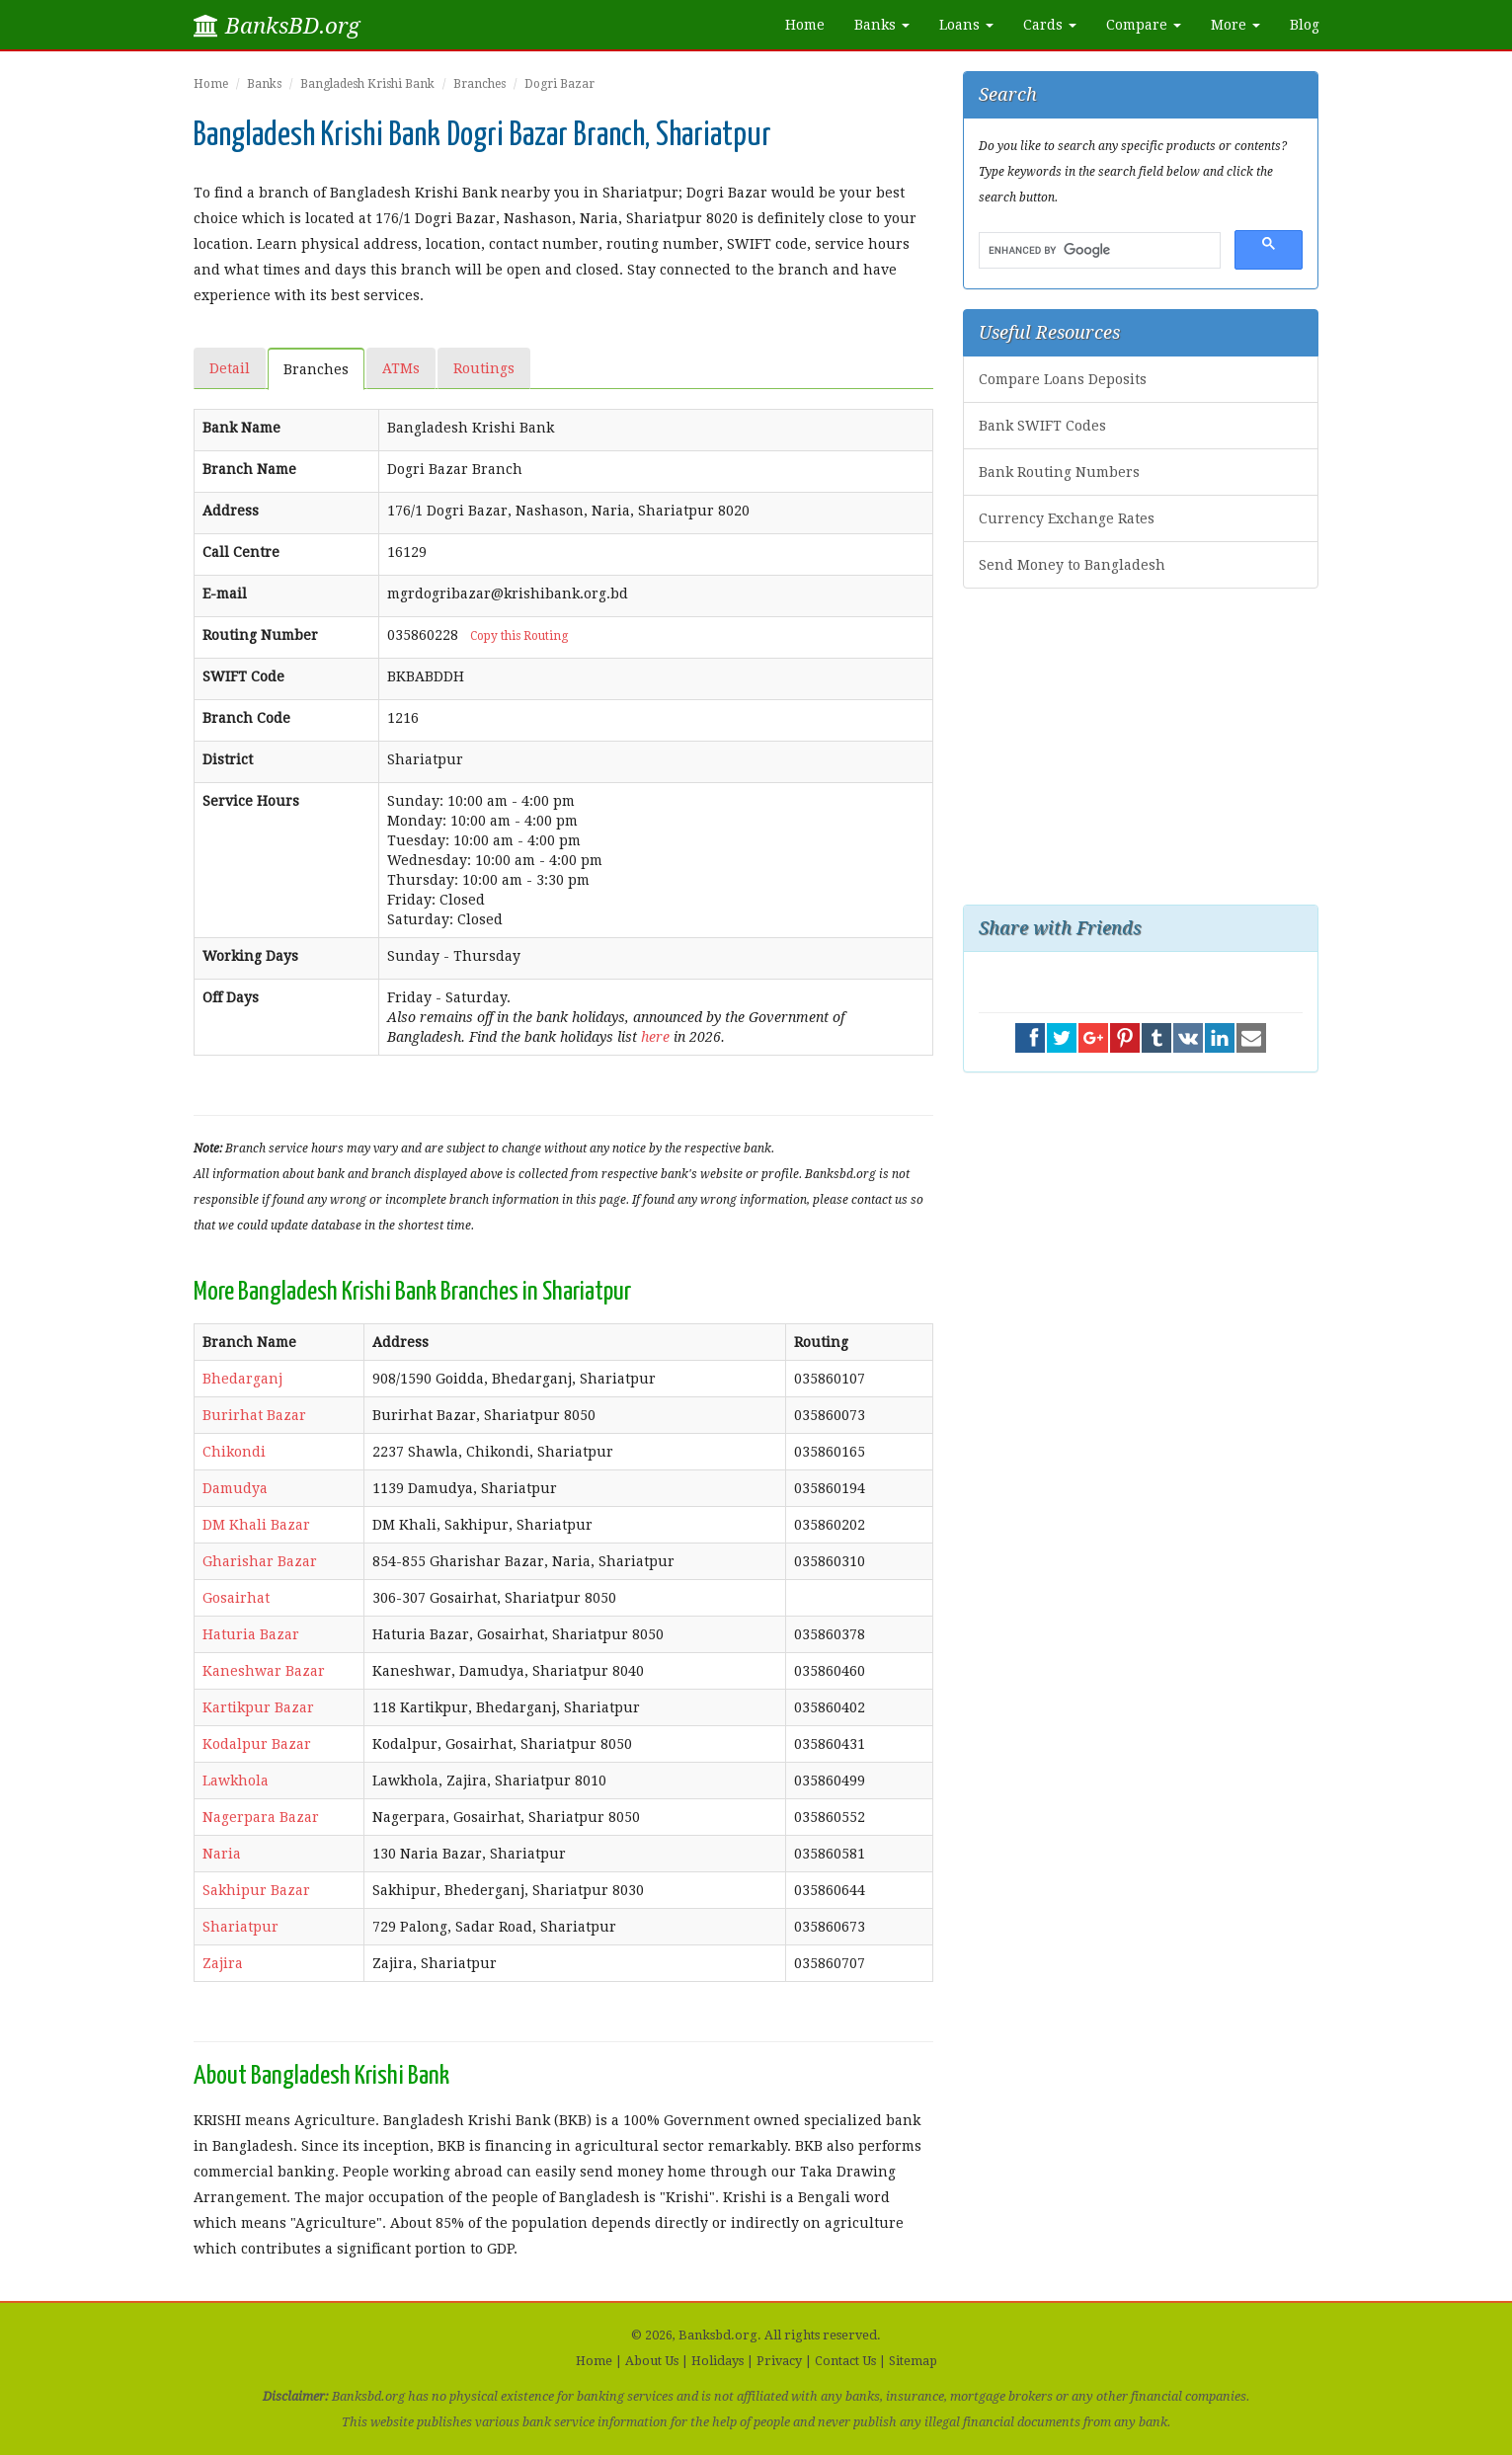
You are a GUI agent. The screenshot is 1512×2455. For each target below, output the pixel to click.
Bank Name (241, 428)
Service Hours (250, 801)
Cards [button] (1049, 25)
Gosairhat (236, 1598)
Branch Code (246, 718)
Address (230, 510)
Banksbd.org (717, 2335)
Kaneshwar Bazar (263, 1671)
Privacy (779, 2360)
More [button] (1235, 25)
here (655, 1037)
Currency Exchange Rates (1066, 518)
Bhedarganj (242, 1378)
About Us (651, 2360)
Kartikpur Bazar (258, 1707)
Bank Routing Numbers (1059, 472)
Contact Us (845, 2360)
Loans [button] (966, 25)
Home (805, 25)
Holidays (717, 2360)
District (227, 759)
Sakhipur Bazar (256, 1890)
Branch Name (249, 469)
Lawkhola (235, 1780)
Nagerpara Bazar (260, 1817)
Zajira (222, 1963)
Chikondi (234, 1452)
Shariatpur (240, 1927)
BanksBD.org (276, 26)
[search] (1098, 251)
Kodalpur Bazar (256, 1744)
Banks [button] (882, 25)
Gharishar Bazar (259, 1561)
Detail (229, 368)
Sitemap (913, 2360)
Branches (479, 84)
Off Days (230, 997)
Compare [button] (1143, 25)
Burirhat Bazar (254, 1415)
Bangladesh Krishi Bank (367, 84)
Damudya (235, 1488)
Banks (264, 84)
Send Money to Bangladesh (1072, 565)
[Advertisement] (1140, 746)
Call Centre (240, 552)
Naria (221, 1853)
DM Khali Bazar (256, 1525)
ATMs (401, 368)
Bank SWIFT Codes (1042, 426)
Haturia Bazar (250, 1634)
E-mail (224, 593)
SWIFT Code (243, 676)
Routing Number (260, 635)
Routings (484, 368)
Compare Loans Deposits (1063, 379)
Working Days (250, 956)
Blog (1304, 25)
